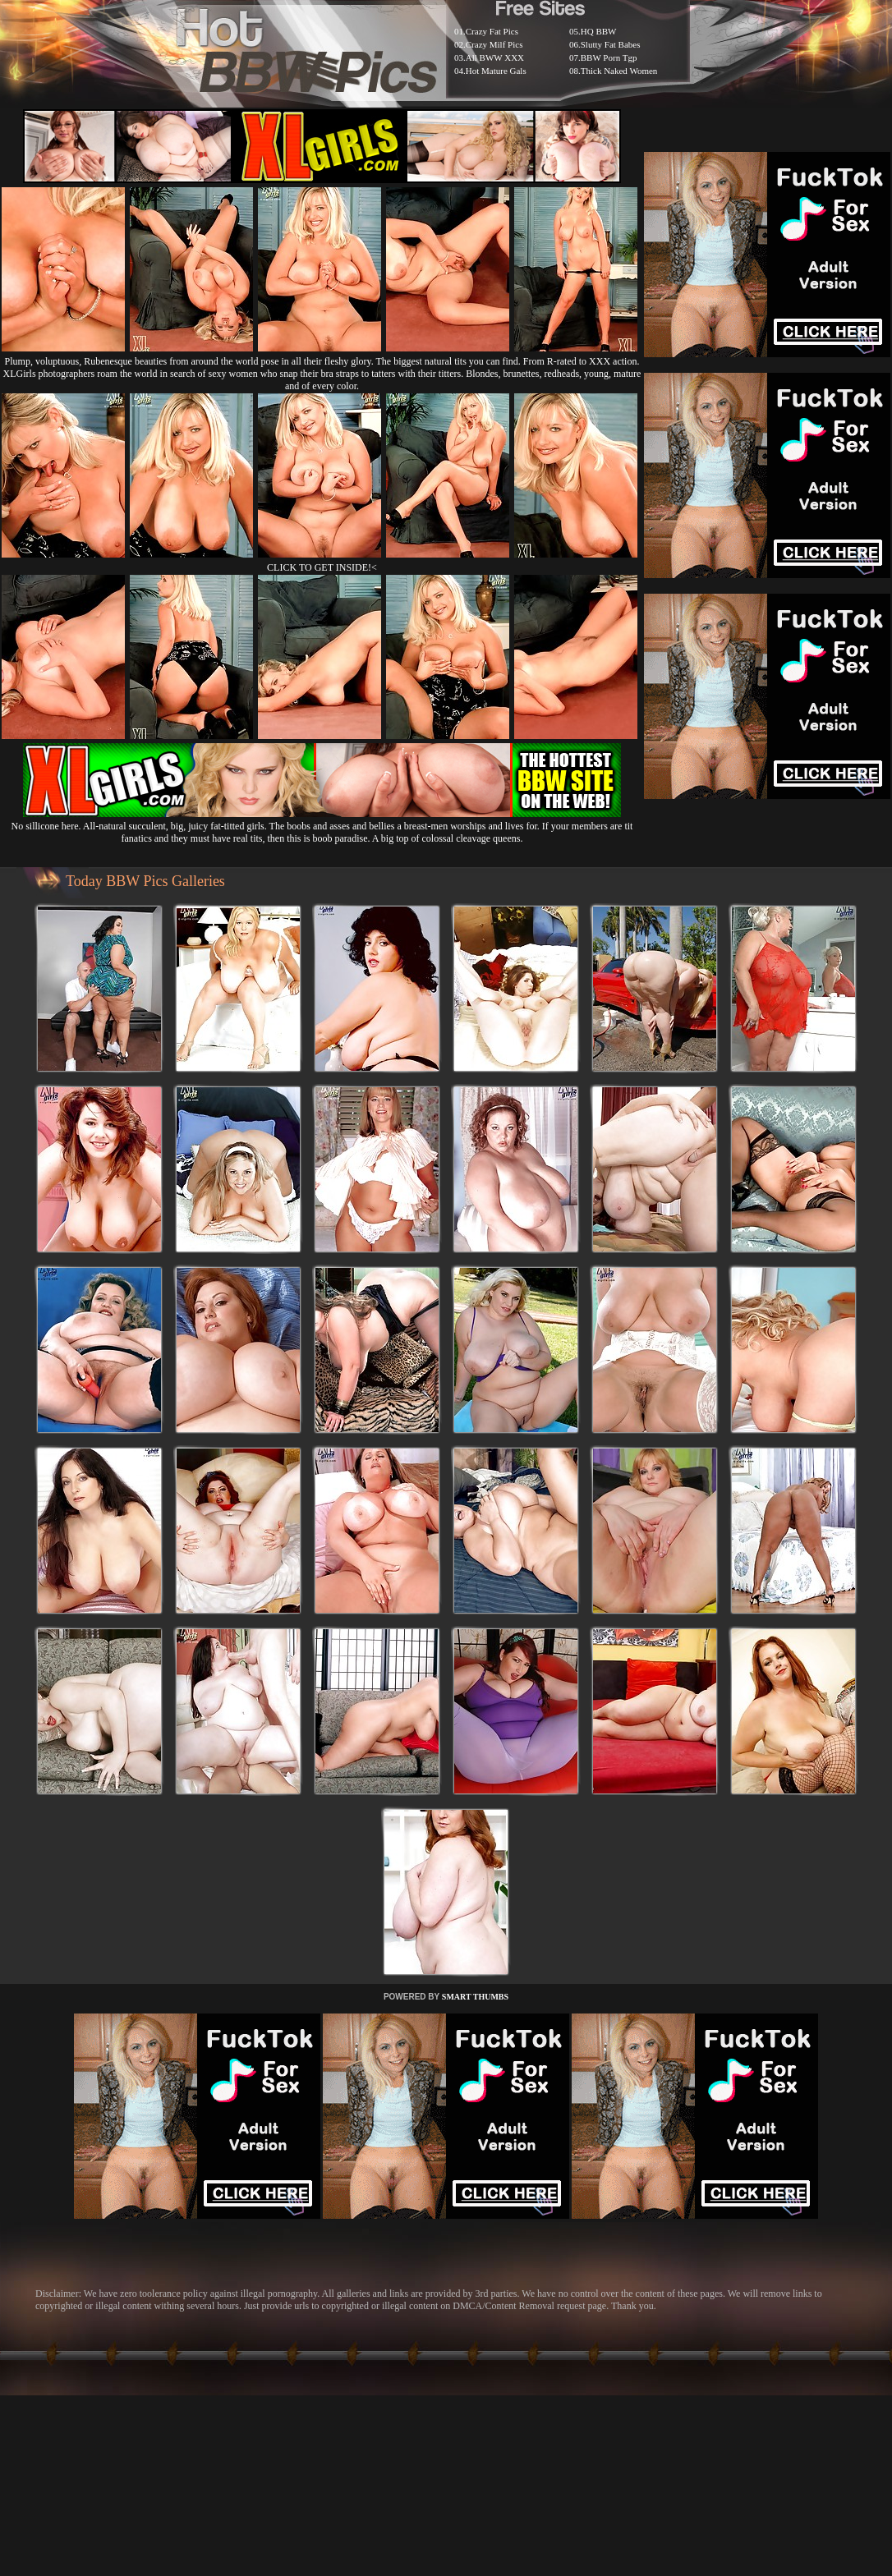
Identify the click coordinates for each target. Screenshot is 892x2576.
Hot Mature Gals (496, 71)
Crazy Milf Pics (494, 44)
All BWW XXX (495, 57)
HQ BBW (599, 31)
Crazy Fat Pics (492, 31)
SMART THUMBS (475, 1996)
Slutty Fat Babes (611, 44)
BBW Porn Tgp (609, 57)
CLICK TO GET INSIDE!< (322, 567)
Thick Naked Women (619, 71)
